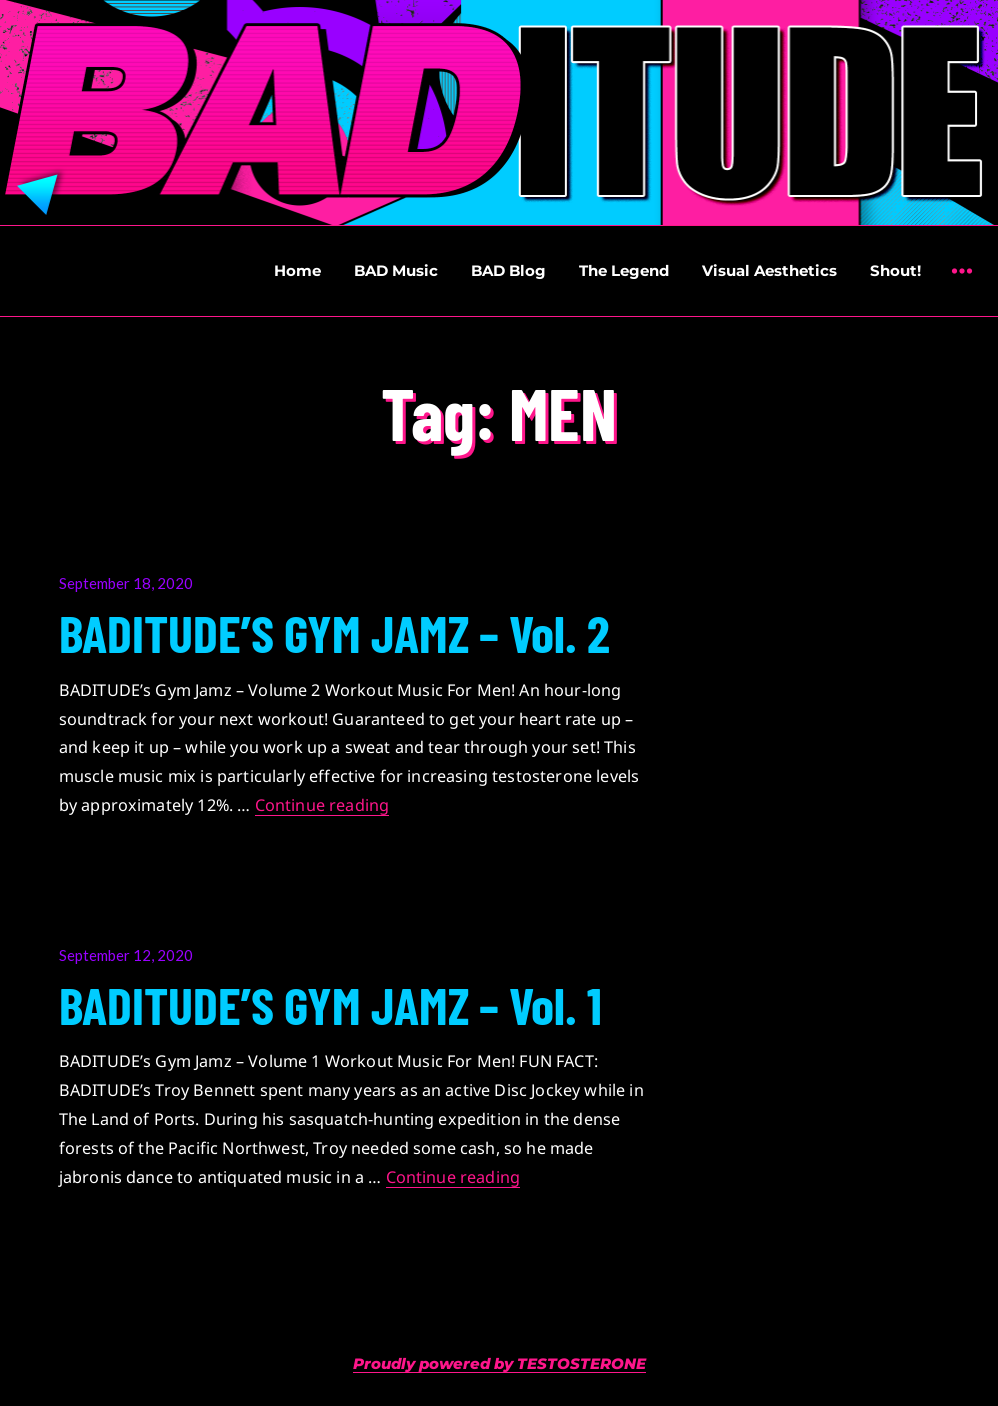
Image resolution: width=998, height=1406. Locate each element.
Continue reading (322, 805)
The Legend (624, 270)
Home (297, 270)
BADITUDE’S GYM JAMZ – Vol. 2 (334, 632)
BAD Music (396, 270)
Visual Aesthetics (769, 270)
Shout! (895, 270)
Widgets (961, 285)
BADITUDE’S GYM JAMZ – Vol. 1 (330, 1004)
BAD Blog (508, 270)
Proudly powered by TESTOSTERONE (499, 1363)
